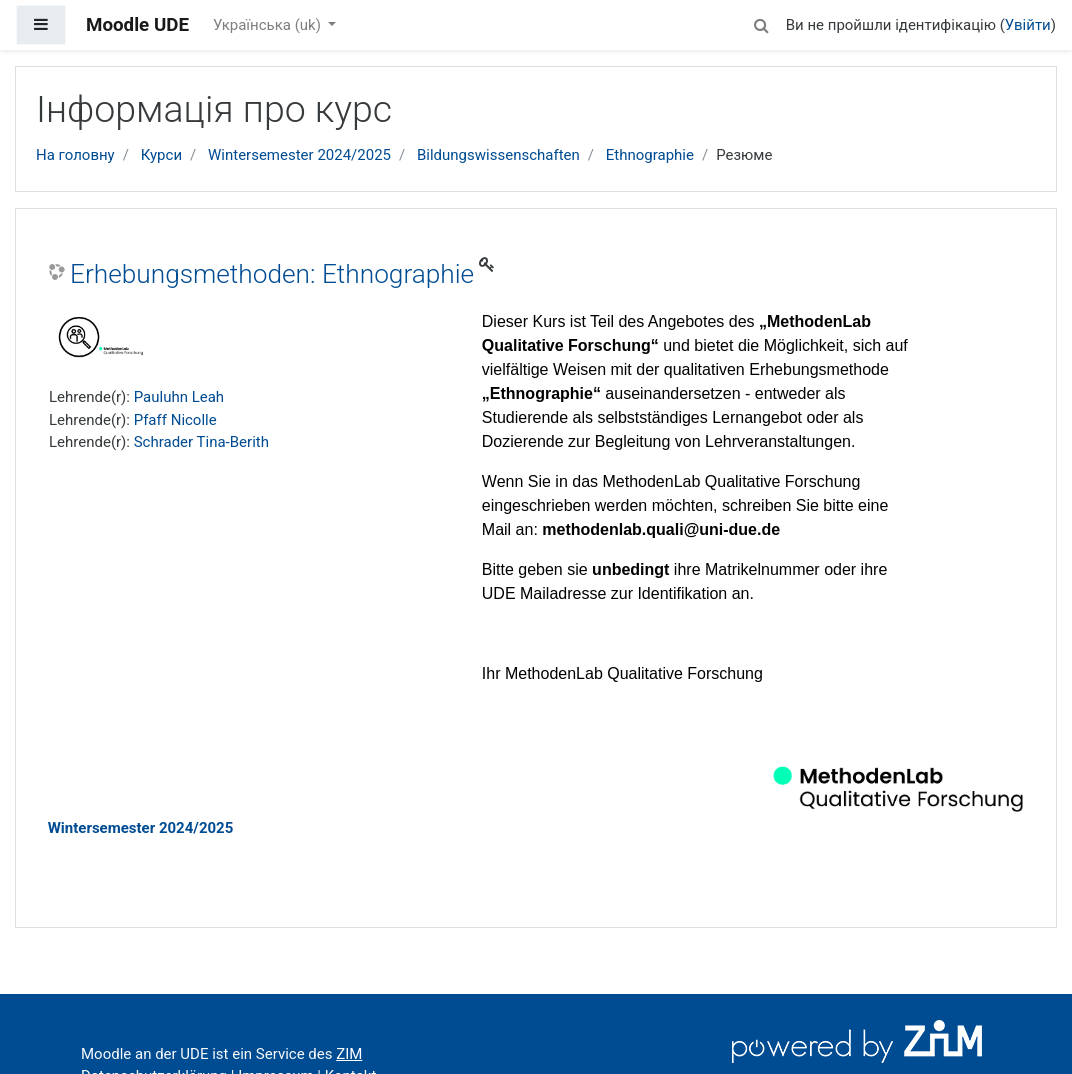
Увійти (1028, 25)
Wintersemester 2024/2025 (299, 155)
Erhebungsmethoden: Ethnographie (272, 274)
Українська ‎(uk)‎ (269, 25)
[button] (762, 22)
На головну (75, 155)
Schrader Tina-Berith (201, 442)
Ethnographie (650, 155)
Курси (161, 155)
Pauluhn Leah (179, 397)
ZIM (349, 1054)
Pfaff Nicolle (175, 420)
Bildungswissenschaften (498, 155)
